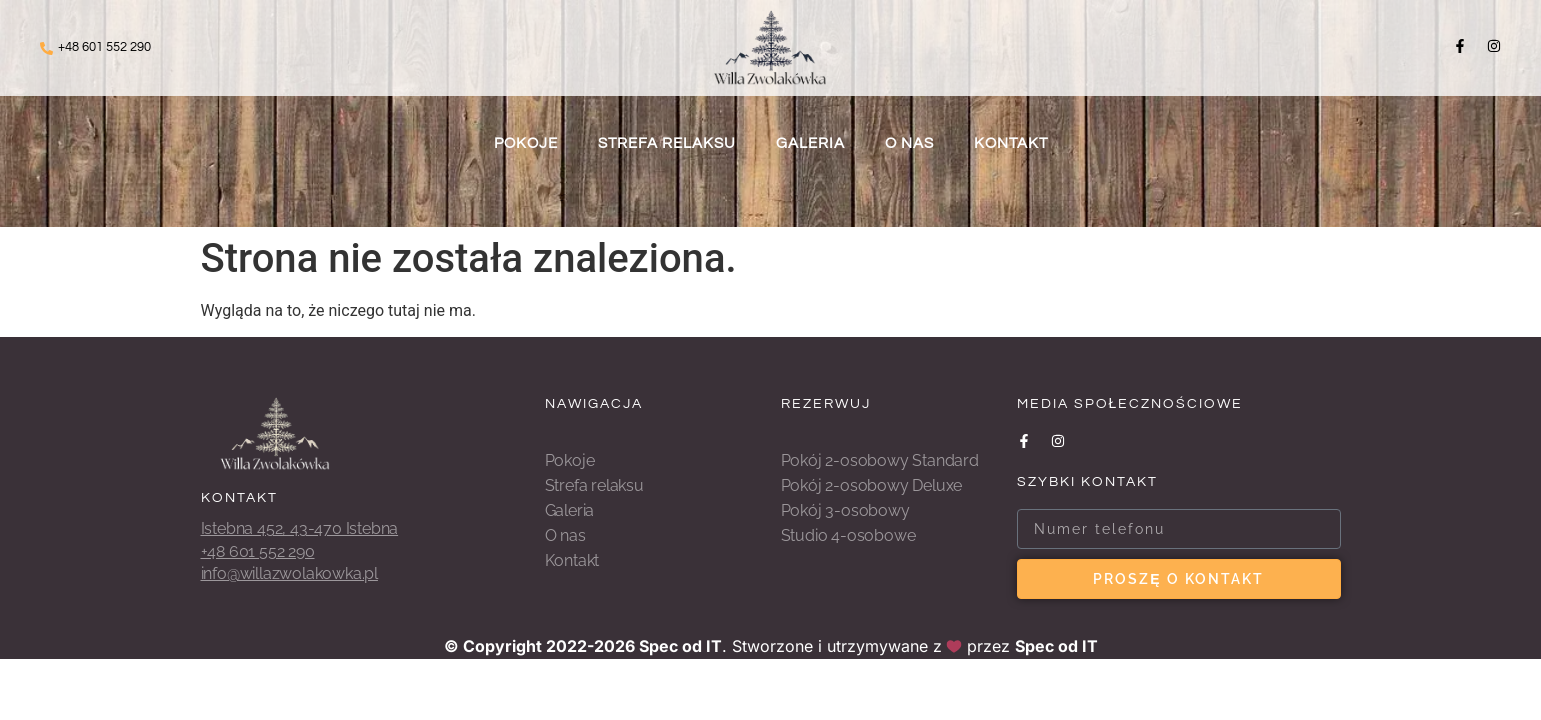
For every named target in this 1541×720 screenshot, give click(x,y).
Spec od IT (680, 646)
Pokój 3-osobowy (845, 510)
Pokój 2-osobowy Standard (880, 460)
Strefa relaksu (667, 143)
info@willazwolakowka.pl (289, 573)
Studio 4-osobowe (848, 535)
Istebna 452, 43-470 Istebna (300, 528)
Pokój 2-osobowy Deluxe (872, 485)
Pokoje (526, 143)
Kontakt (1011, 143)
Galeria (810, 143)
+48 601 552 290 (104, 47)
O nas (909, 143)
